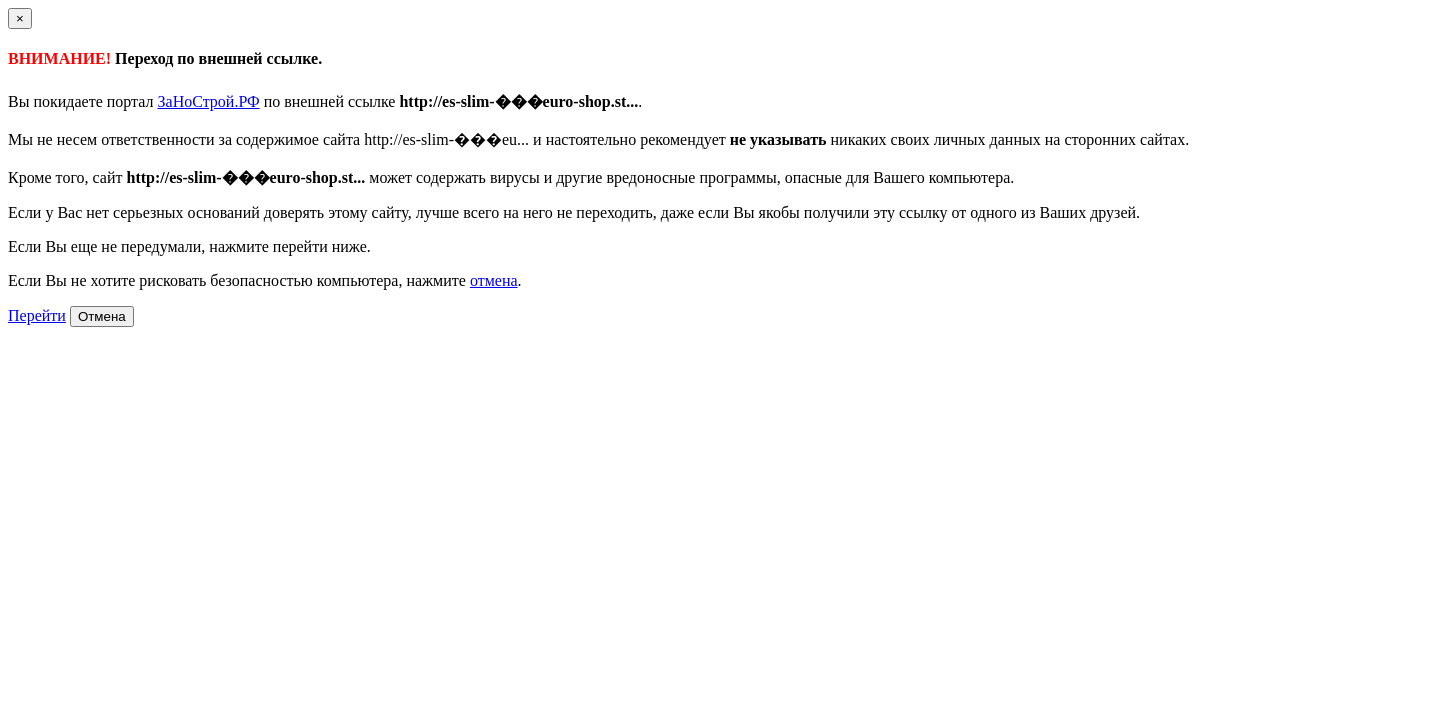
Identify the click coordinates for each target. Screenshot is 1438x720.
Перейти (37, 315)
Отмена (102, 316)
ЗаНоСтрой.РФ (209, 101)
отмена (494, 280)
